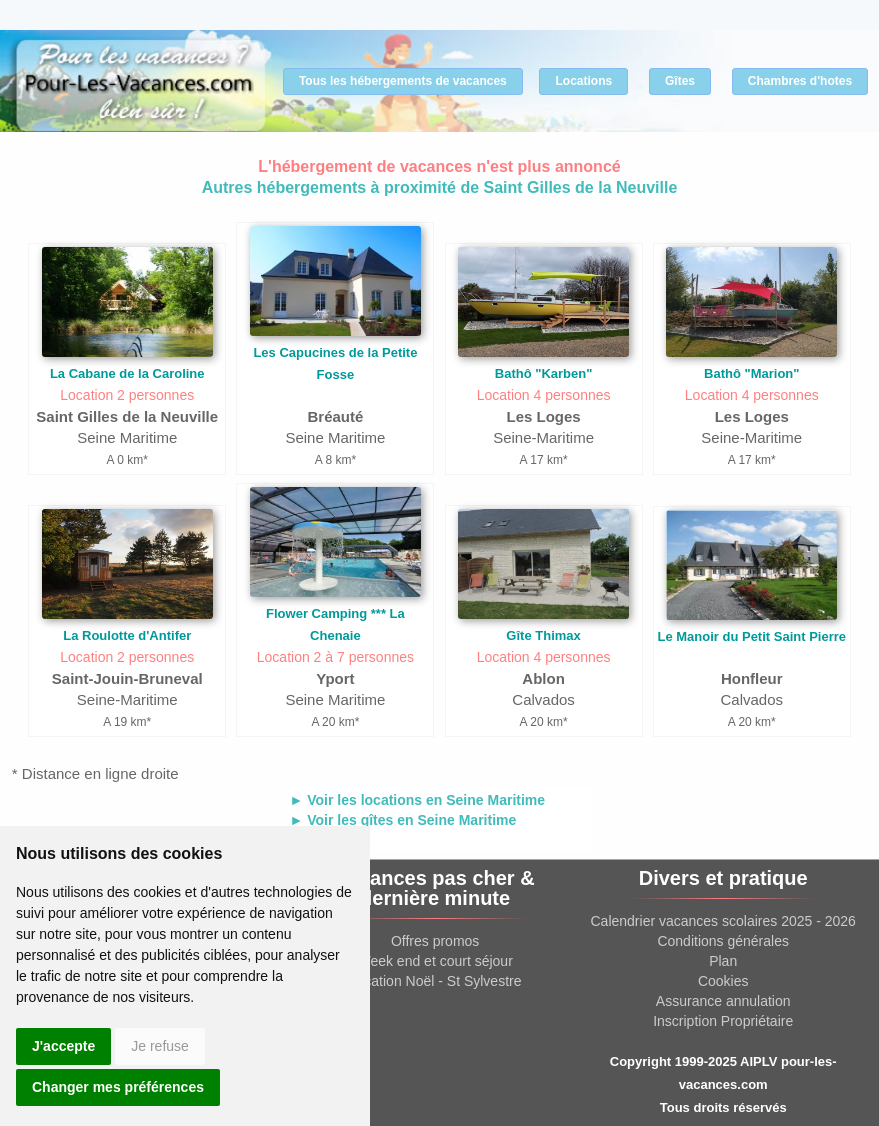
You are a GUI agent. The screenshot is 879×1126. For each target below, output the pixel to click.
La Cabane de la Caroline (127, 373)
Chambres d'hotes (800, 81)
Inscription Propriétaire (723, 1021)
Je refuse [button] (160, 1046)
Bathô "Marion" (751, 373)
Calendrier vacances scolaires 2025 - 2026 (723, 921)
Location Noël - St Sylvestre (435, 981)
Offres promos (435, 941)
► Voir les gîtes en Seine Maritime (403, 820)
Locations (583, 81)
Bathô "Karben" (544, 373)
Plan (723, 961)
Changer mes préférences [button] (118, 1087)
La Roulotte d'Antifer (127, 635)
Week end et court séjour (434, 961)
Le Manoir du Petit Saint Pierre (751, 636)
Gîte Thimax (543, 635)
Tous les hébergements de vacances (403, 81)
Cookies (723, 981)
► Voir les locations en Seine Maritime (418, 800)
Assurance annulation (723, 1001)
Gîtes (680, 81)
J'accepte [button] (63, 1046)
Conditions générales (723, 941)
